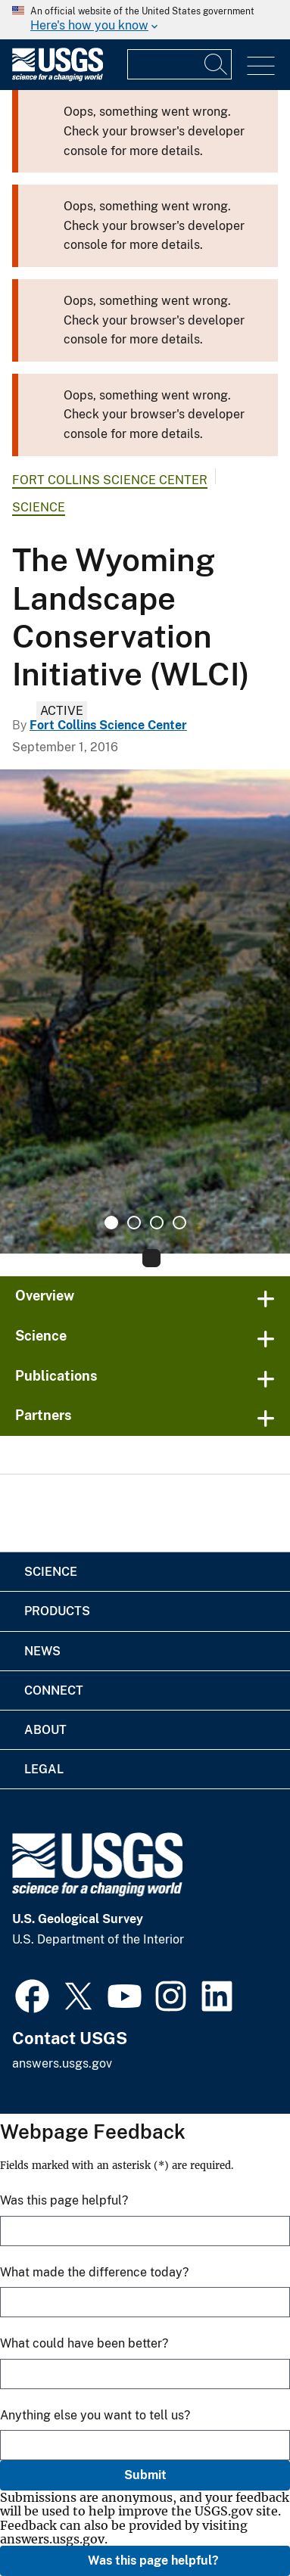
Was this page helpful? (153, 2560)
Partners (43, 1415)
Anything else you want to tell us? (95, 2415)
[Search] (216, 64)
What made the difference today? (94, 2272)
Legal (44, 1769)
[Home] (57, 77)
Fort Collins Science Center (109, 480)
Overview (44, 1296)
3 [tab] (157, 1222)
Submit (145, 2475)
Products (57, 1611)
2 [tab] (134, 1222)
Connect (53, 1690)
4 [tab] (179, 1222)
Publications (56, 1376)
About (45, 1730)
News (42, 1651)
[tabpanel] (145, 1011)
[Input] (179, 64)
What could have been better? (84, 2343)
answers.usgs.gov (62, 2063)
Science (38, 507)
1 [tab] (111, 1222)
